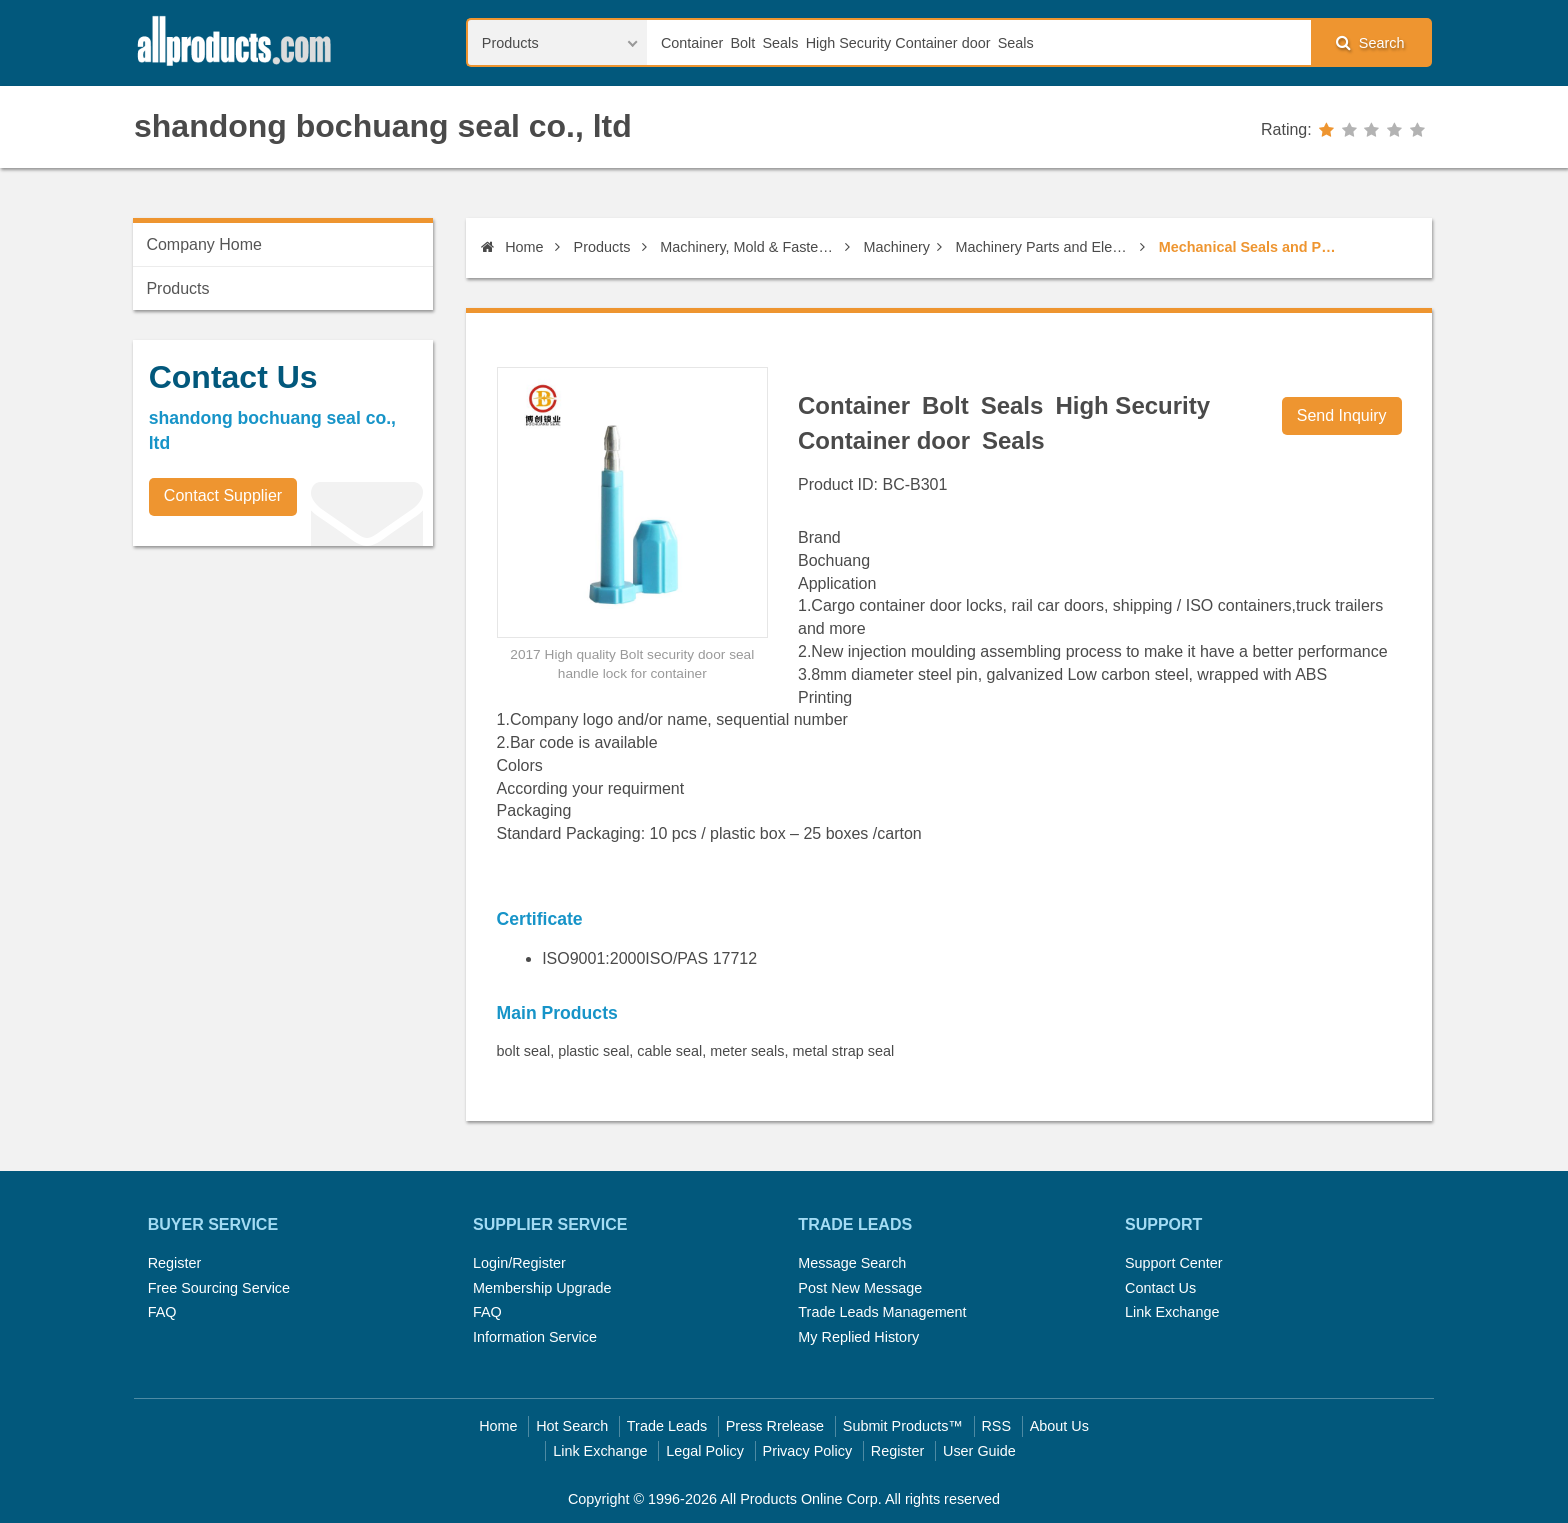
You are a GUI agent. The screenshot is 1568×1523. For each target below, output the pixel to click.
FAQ (162, 1312)
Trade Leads (667, 1426)
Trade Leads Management (882, 1312)
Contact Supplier (223, 495)
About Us (1059, 1426)
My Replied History (858, 1337)
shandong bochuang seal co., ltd (383, 126)
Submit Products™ (903, 1426)
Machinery (897, 247)
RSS (996, 1426)
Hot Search (572, 1426)
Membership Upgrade (542, 1288)
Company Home (204, 244)
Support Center (1174, 1263)
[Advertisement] (283, 701)
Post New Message (860, 1288)
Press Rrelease (775, 1426)
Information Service (535, 1337)
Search (1370, 42)
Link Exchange (1172, 1312)
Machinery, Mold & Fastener (749, 247)
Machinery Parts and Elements (1045, 247)
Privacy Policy (808, 1451)
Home (512, 247)
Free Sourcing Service (219, 1288)
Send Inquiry (1342, 415)
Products (602, 247)
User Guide (979, 1451)
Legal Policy (705, 1451)
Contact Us (1160, 1288)
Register (175, 1263)
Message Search (852, 1263)
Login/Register (519, 1263)
